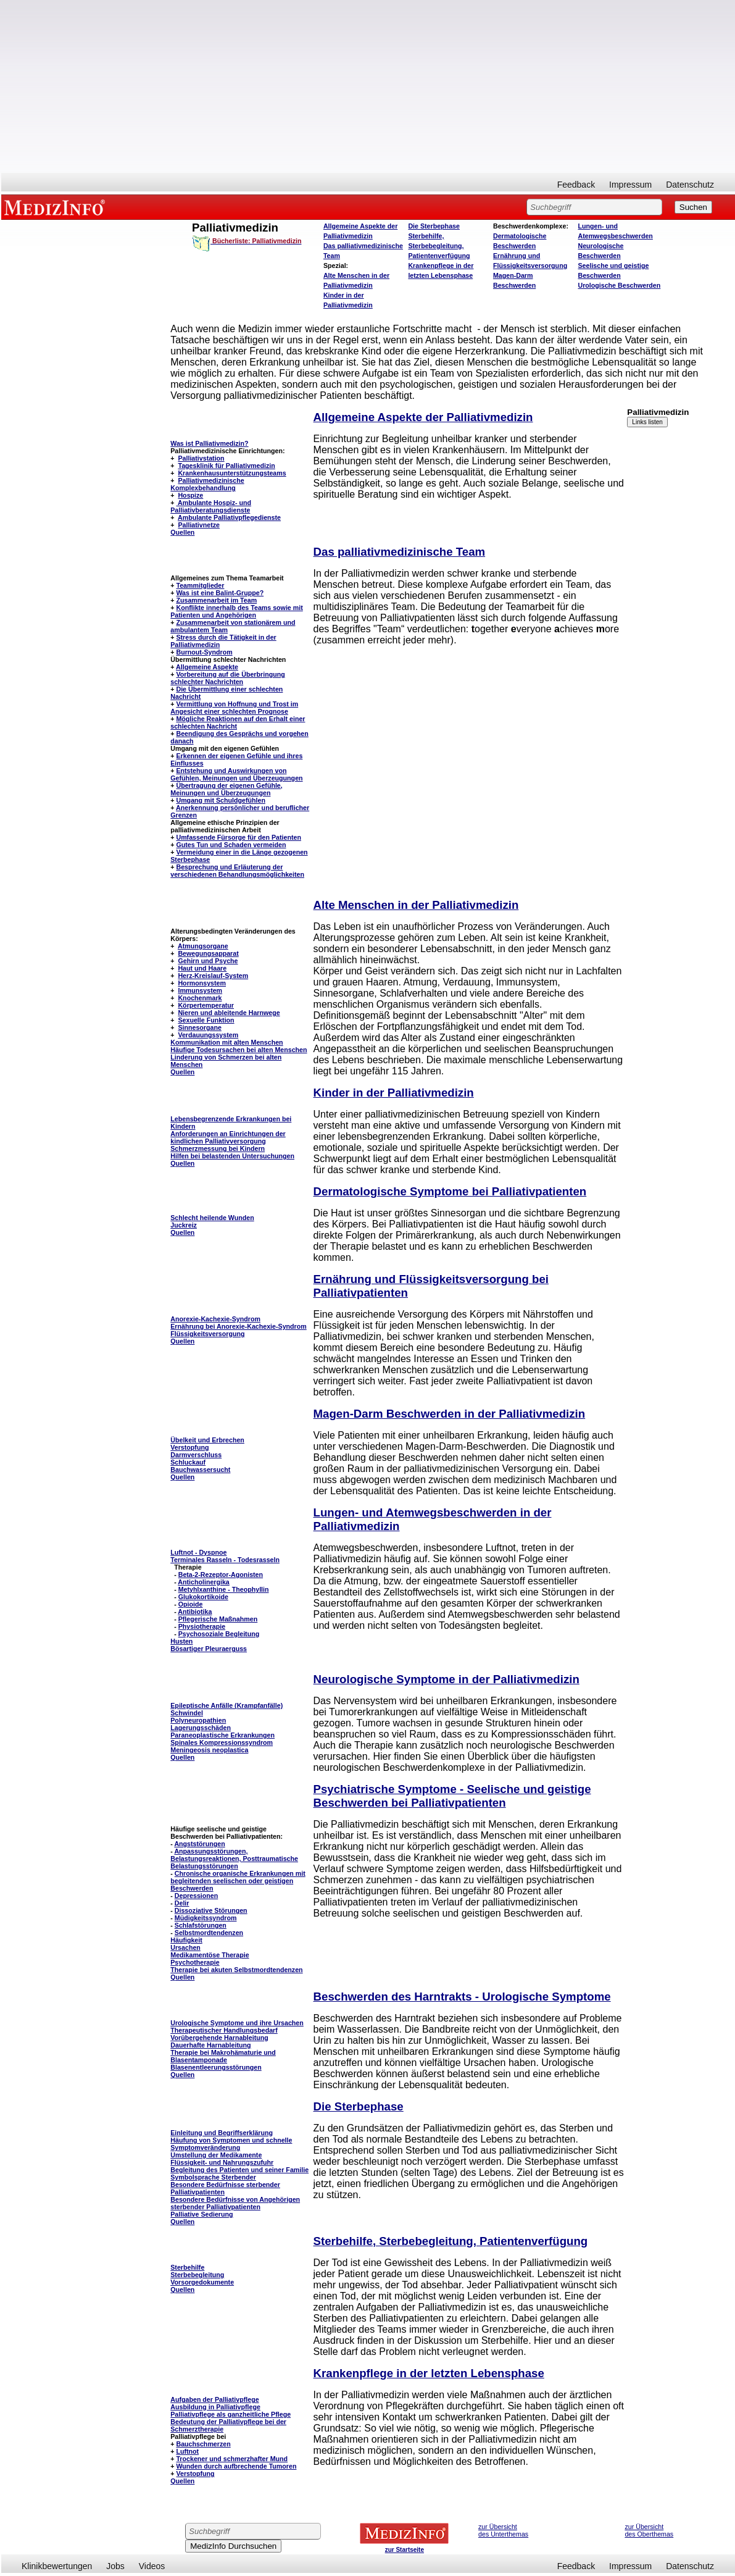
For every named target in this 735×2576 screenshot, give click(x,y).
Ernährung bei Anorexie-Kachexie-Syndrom (238, 1326)
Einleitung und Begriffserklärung (221, 2132)
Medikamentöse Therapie (209, 1955)
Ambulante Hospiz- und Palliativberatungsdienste (210, 506)
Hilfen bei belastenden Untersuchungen (232, 1156)
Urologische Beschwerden (619, 285)
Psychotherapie (194, 1962)
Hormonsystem (202, 983)
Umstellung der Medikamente (216, 2155)
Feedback (576, 185)
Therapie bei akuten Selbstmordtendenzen (236, 1969)
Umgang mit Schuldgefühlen (220, 800)
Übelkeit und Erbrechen (207, 1440)
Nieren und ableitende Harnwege (229, 1012)
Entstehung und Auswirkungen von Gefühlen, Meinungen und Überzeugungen (236, 774)
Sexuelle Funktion (206, 1020)
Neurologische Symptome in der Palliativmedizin (446, 1679)
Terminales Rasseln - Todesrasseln (225, 1559)
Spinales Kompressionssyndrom (221, 1742)
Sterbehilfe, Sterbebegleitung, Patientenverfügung (439, 245)
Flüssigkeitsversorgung (207, 1333)
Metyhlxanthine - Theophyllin (223, 1589)
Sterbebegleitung (197, 2274)
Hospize (190, 495)
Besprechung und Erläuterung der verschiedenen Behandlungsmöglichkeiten (237, 870)
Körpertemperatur (206, 1005)
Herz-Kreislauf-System (213, 975)
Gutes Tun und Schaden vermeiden (231, 844)
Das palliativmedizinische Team (400, 551)
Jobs (115, 2566)
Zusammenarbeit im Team (216, 600)
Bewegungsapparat (208, 953)
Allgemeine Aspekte (207, 667)
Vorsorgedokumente (202, 2282)
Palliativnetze (199, 525)
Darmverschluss (196, 1454)
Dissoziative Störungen (211, 1910)
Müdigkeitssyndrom (206, 1918)
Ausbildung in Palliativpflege (215, 2407)
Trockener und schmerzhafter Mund (232, 2458)
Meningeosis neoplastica (209, 1750)
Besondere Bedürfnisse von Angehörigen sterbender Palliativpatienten (235, 2203)
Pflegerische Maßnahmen (218, 1619)
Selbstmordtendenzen (209, 1932)
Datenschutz (690, 185)
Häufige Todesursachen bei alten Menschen (238, 1049)
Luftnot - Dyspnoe (198, 1552)
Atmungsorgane (203, 946)
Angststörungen (199, 1843)
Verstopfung (189, 1447)
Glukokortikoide (203, 1596)
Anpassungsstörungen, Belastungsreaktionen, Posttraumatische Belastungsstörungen (234, 1858)
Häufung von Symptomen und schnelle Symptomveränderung (231, 2143)
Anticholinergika (204, 1582)
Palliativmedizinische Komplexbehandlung (207, 484)
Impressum (630, 185)
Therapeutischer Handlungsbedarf (224, 2030)
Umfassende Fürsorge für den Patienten (238, 837)
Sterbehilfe (187, 2267)
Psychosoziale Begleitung (218, 1633)
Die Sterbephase (434, 226)
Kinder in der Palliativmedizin (394, 1092)
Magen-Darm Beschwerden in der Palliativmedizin (450, 1413)
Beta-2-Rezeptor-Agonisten (220, 1574)
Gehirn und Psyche (208, 960)
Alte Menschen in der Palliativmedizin (416, 904)
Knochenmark (200, 998)
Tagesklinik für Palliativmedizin (226, 465)
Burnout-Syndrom (204, 652)
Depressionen (196, 1895)
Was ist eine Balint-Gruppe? (220, 592)
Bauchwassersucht (200, 1469)
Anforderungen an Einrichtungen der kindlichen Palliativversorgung (228, 1137)
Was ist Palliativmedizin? (209, 443)
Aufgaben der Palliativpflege (214, 2399)
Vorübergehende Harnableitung (219, 2037)
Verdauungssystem (208, 1035)
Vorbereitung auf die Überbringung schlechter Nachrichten (227, 678)
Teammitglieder (200, 585)
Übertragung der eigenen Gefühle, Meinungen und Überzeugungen (226, 789)
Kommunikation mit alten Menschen (226, 1042)
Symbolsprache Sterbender (213, 2177)
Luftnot (187, 2451)
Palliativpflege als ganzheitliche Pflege (230, 2414)
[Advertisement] (368, 86)
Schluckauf (188, 1462)
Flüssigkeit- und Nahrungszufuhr (221, 2162)
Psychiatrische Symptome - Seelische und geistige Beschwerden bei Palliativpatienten (452, 1796)
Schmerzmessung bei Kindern (217, 1148)
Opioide (190, 1604)
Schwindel (186, 1713)
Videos (152, 2566)
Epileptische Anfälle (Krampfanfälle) (226, 1705)
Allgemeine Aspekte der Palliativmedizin (423, 417)
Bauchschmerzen (203, 2444)
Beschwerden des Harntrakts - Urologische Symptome (462, 1996)
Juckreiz (183, 1225)
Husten (181, 1641)
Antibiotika (195, 1611)
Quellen (182, 532)
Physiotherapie (201, 1626)
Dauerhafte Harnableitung (210, 2045)
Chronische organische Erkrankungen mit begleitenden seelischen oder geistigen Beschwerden (237, 1881)
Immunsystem (200, 990)
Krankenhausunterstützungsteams (232, 473)
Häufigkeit (186, 1940)
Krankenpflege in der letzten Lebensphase (429, 2373)
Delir (182, 1903)
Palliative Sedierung (201, 2214)
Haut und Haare (202, 968)
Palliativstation (201, 458)
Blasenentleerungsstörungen (215, 2067)
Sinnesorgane (199, 1027)
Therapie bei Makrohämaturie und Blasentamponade (223, 2056)
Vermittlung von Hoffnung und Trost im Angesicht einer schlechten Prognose (234, 707)
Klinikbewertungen (57, 2566)
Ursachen (185, 1947)
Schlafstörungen (200, 1925)
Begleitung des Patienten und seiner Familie (239, 2169)
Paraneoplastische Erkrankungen (222, 1735)
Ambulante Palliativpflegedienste (229, 517)
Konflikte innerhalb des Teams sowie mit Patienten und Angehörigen (236, 611)
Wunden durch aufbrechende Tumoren (236, 2466)
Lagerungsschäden (200, 1727)
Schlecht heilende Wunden (212, 1217)
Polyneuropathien (198, 1720)
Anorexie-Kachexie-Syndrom (215, 1319)
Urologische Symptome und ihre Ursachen (237, 2022)
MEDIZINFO (56, 206)
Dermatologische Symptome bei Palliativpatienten (450, 1191)
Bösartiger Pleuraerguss (208, 1648)
